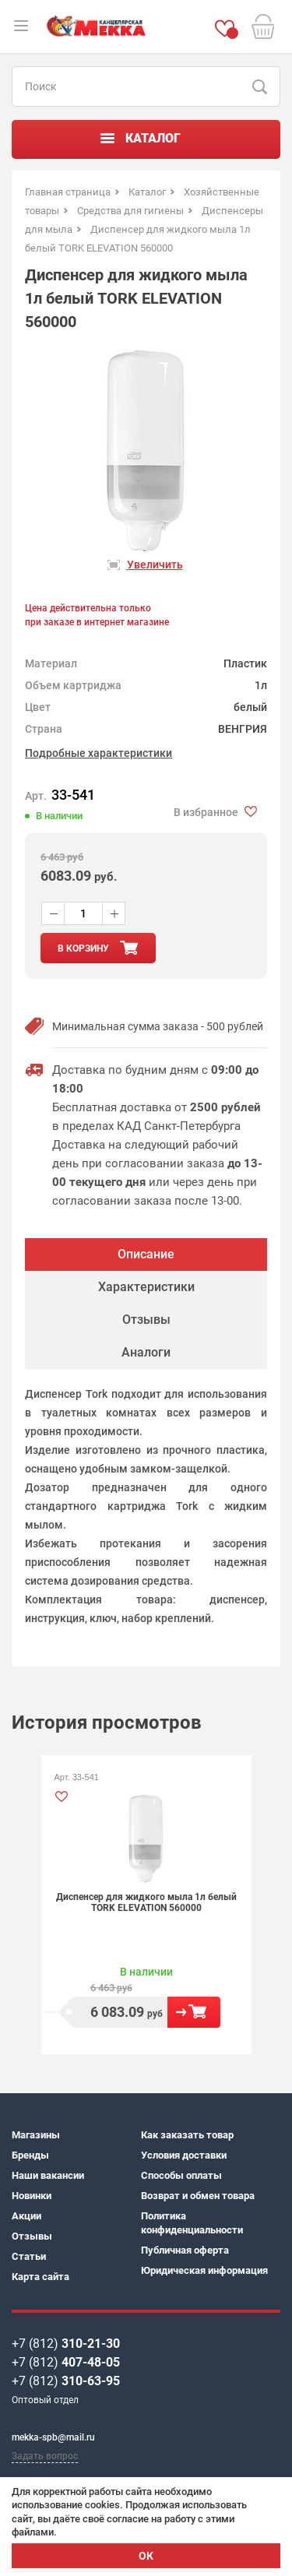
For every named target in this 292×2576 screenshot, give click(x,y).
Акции (26, 2216)
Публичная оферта (185, 2250)
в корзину (83, 948)
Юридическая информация (204, 2270)
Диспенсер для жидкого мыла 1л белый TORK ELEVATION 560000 (146, 1902)
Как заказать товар (187, 2135)
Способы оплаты (181, 2175)
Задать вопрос (45, 2456)
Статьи (29, 2256)
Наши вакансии (48, 2175)
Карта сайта (40, 2276)
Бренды (30, 2155)
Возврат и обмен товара (198, 2195)
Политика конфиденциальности (192, 2223)
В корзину (193, 2012)
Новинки (31, 2195)
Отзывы (32, 2236)
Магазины (36, 2135)
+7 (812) (66, 2343)
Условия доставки (184, 2155)
